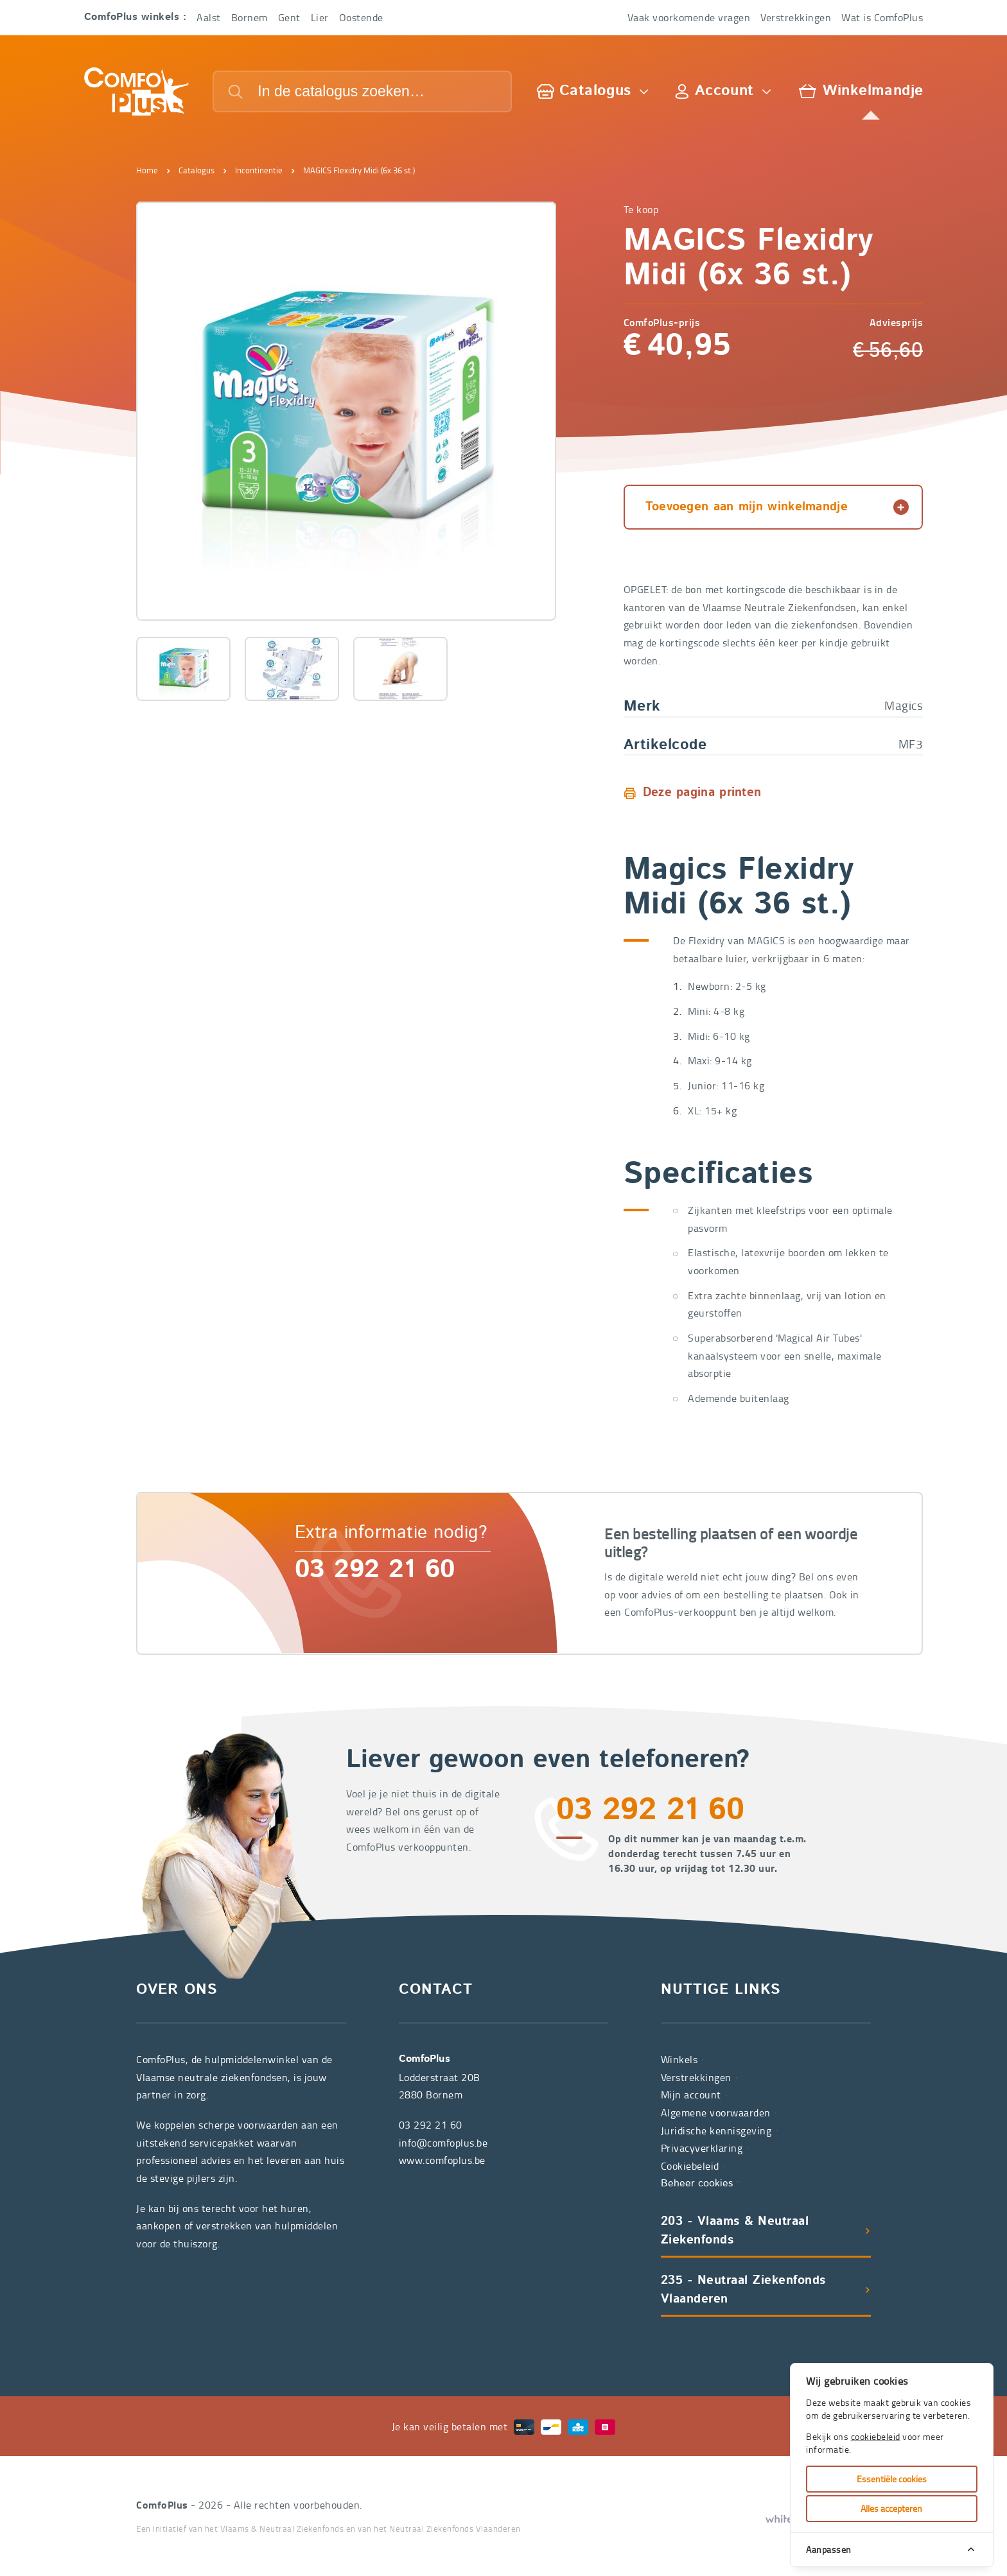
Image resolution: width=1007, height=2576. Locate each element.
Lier (320, 17)
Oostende (361, 17)
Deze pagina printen (702, 792)
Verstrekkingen (795, 17)
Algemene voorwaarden (716, 2112)
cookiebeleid (875, 2436)
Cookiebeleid (690, 2166)
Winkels (679, 2059)
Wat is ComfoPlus (882, 17)
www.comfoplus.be (442, 2160)
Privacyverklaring (702, 2148)
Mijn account (691, 2095)
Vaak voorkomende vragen (689, 17)
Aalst (209, 17)
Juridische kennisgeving (716, 2130)
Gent (289, 17)
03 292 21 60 (375, 1571)
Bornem (249, 17)
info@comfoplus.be (443, 2143)
